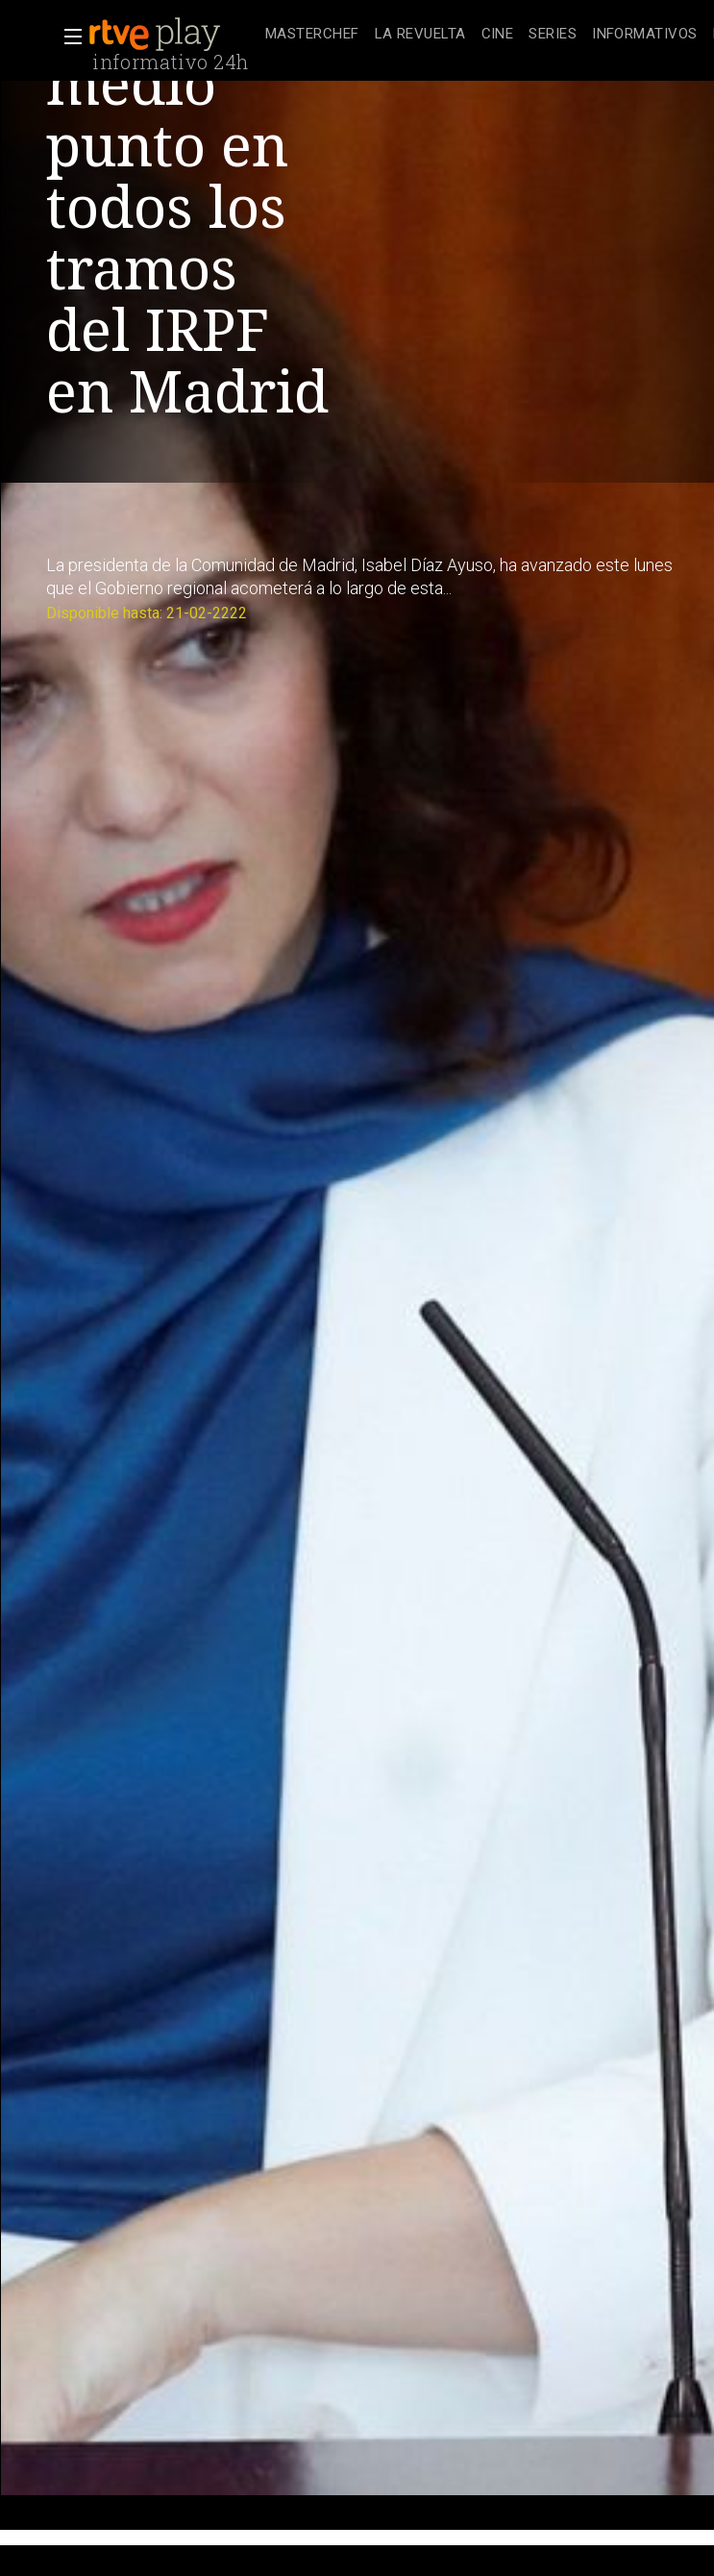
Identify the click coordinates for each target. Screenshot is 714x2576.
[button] (67, 36)
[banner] (173, 34)
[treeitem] (312, 35)
